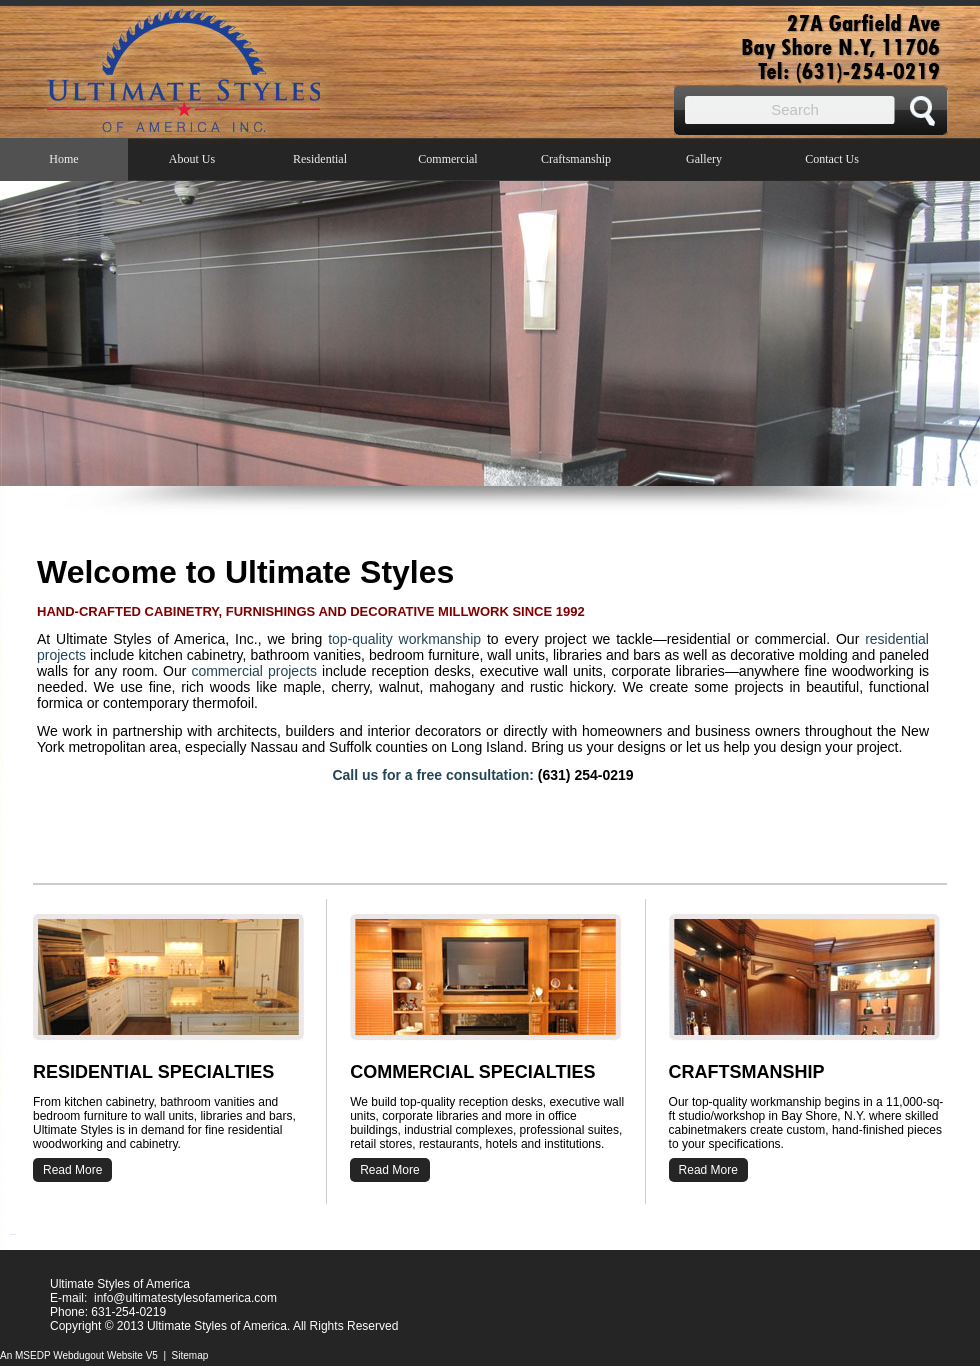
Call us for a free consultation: (432, 775)
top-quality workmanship (404, 639)
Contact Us (832, 159)
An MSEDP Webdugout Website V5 (79, 1355)
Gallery (704, 159)
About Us (192, 159)
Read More (708, 1170)
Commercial (447, 159)
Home (63, 159)
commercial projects (254, 671)
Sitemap (190, 1355)
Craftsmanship (576, 159)
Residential (320, 159)
